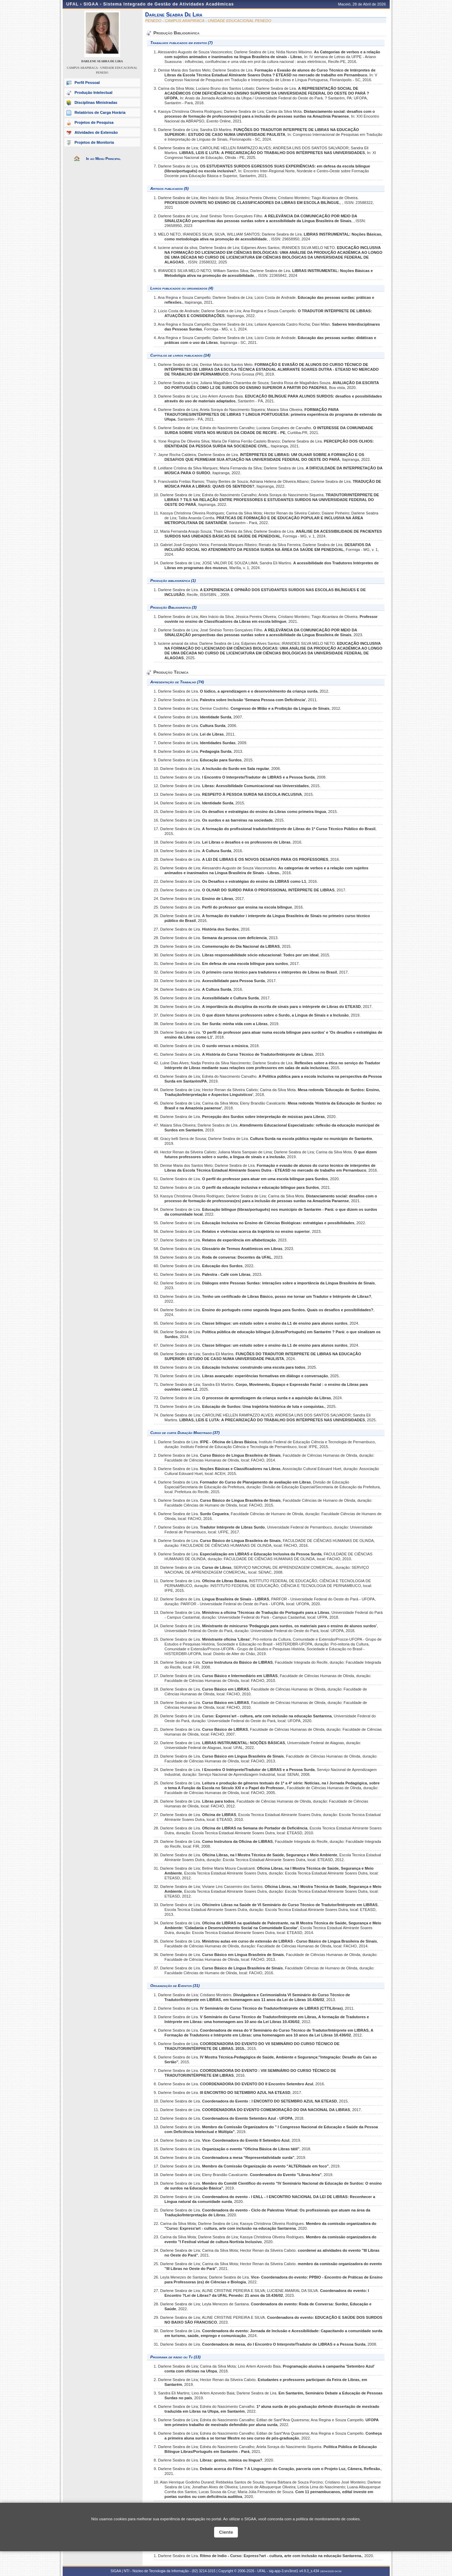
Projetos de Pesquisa (94, 122)
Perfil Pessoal (87, 82)
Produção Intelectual (94, 92)
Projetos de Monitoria (94, 142)
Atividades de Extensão (96, 132)
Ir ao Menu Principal (103, 158)
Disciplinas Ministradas (96, 102)
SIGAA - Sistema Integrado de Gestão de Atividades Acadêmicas (158, 4)
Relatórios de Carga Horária (100, 112)
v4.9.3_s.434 (309, 2571)
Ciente (226, 2532)
